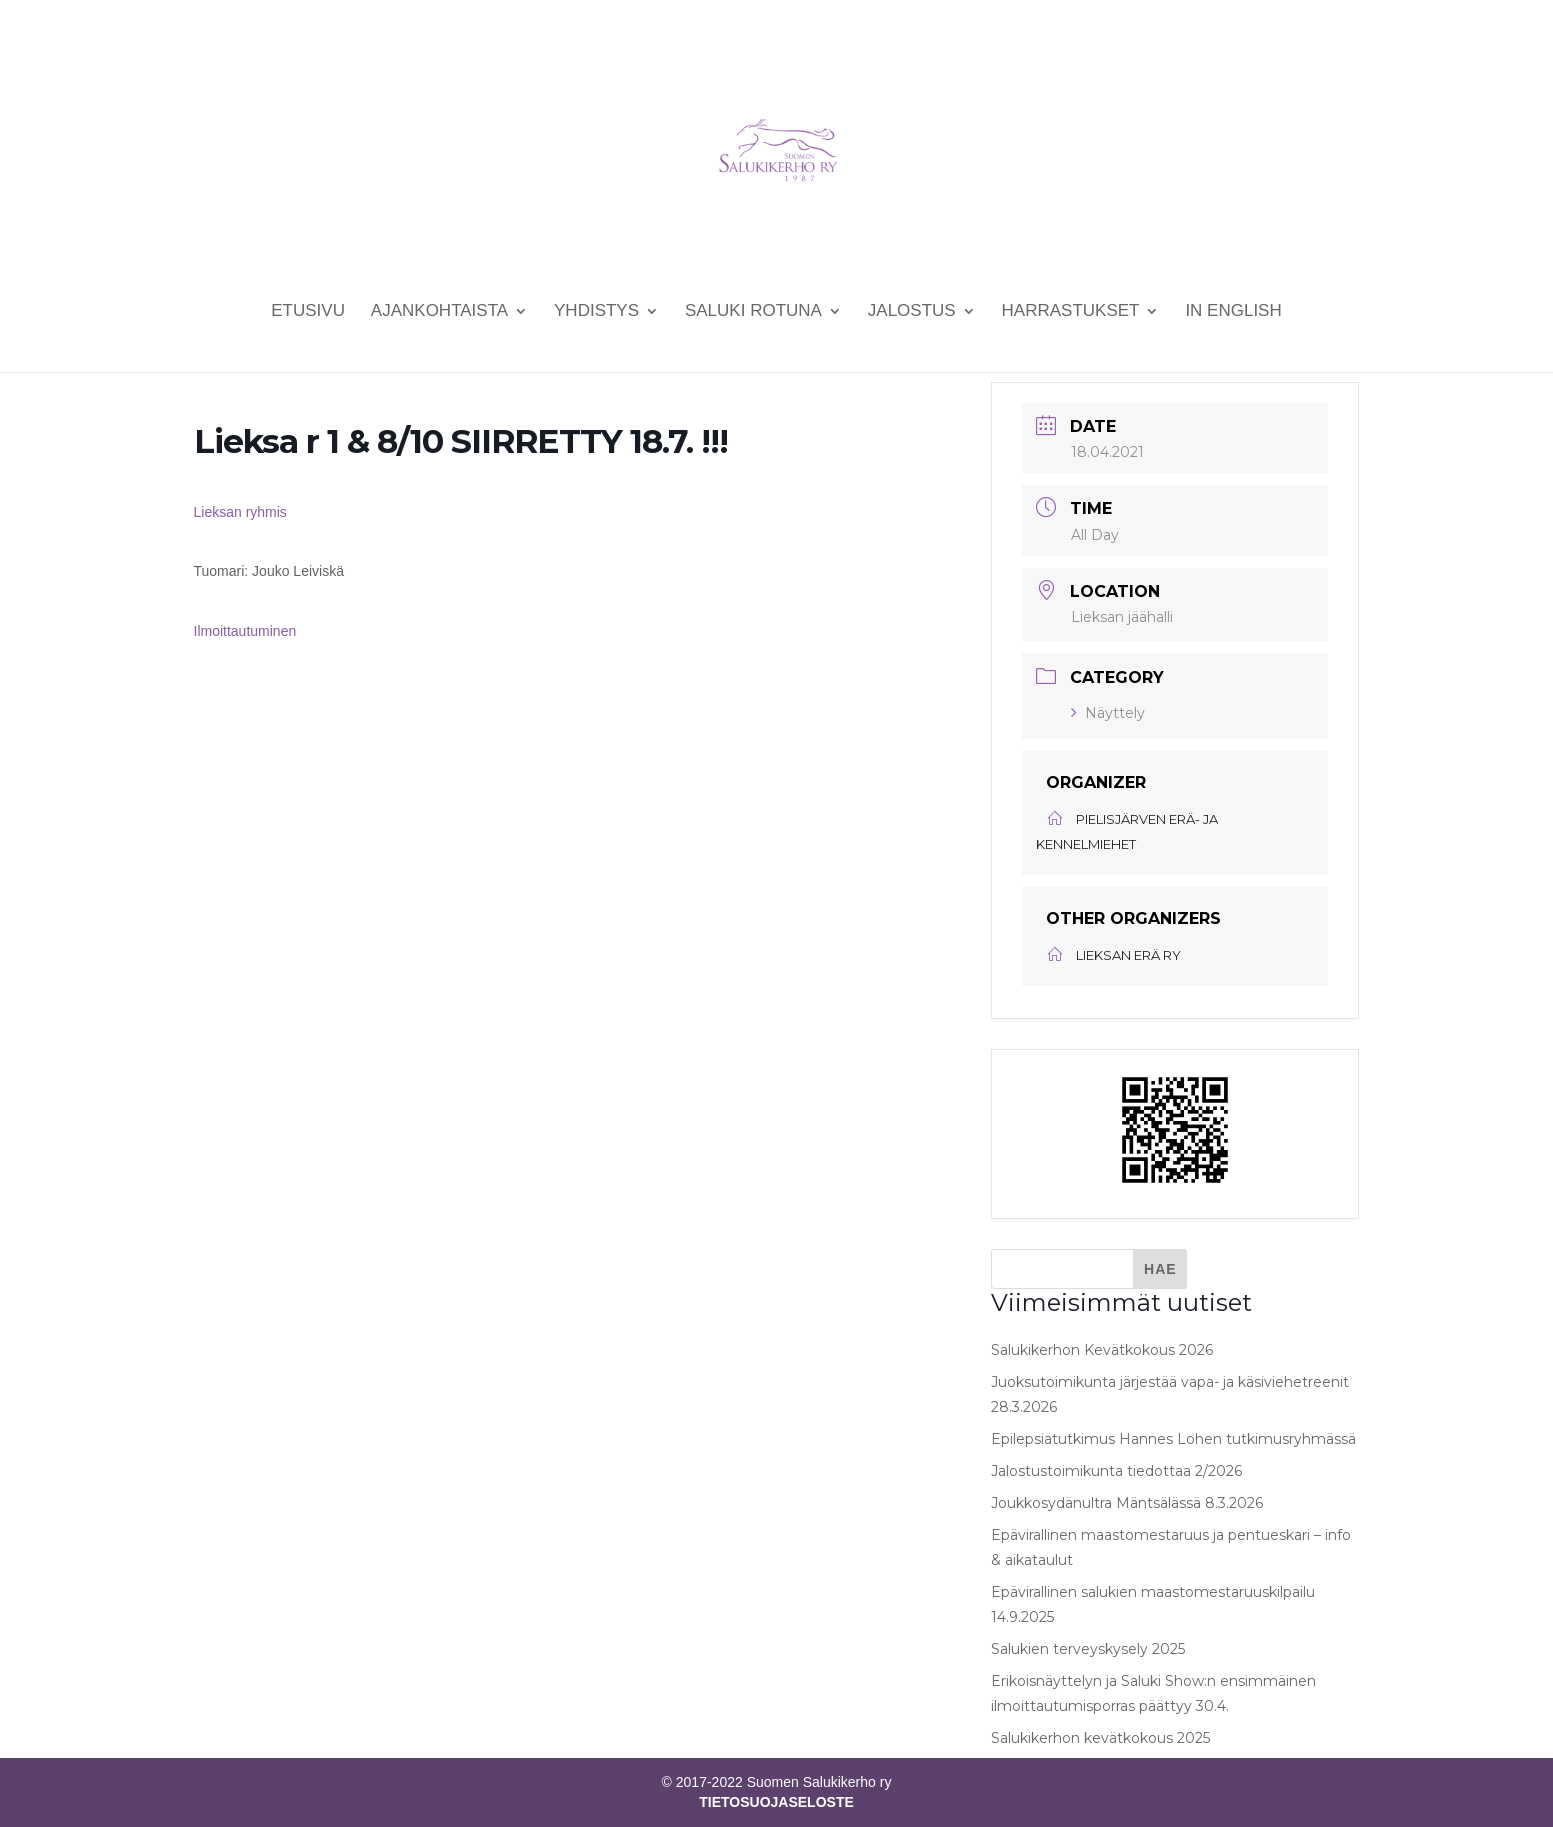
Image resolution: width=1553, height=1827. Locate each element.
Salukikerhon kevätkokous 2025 (1100, 1738)
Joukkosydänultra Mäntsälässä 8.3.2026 (1127, 1503)
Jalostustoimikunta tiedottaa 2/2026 (1116, 1471)
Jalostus (912, 312)
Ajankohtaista (439, 312)
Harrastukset (1071, 312)
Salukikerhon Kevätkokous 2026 (1102, 1350)
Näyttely (1108, 713)
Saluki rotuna (753, 312)
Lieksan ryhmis (240, 512)
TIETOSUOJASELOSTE (776, 1802)
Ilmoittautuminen (245, 631)
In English (1233, 312)
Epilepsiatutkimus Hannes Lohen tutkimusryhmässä (1173, 1439)
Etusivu (308, 312)
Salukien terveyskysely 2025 (1088, 1649)
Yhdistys (596, 312)
